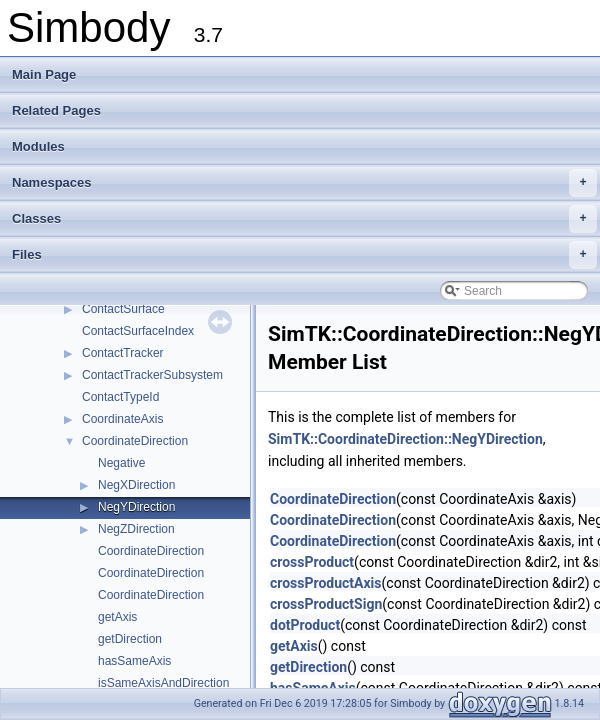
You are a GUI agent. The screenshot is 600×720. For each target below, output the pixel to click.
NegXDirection (136, 485)
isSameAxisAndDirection (163, 683)
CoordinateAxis (122, 419)
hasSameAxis (134, 661)
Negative (121, 463)
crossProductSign (326, 604)
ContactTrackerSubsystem (152, 375)
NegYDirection (136, 507)
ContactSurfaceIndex (138, 331)
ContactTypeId (120, 397)
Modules (38, 146)
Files (304, 255)
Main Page (44, 74)
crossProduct (312, 562)
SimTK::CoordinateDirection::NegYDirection (405, 439)
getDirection (130, 639)
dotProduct (305, 625)
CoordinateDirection (135, 441)
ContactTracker (123, 353)
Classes (304, 219)
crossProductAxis (326, 583)
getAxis (117, 617)
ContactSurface (123, 309)
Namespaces (304, 183)
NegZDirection (136, 529)
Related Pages (56, 110)
